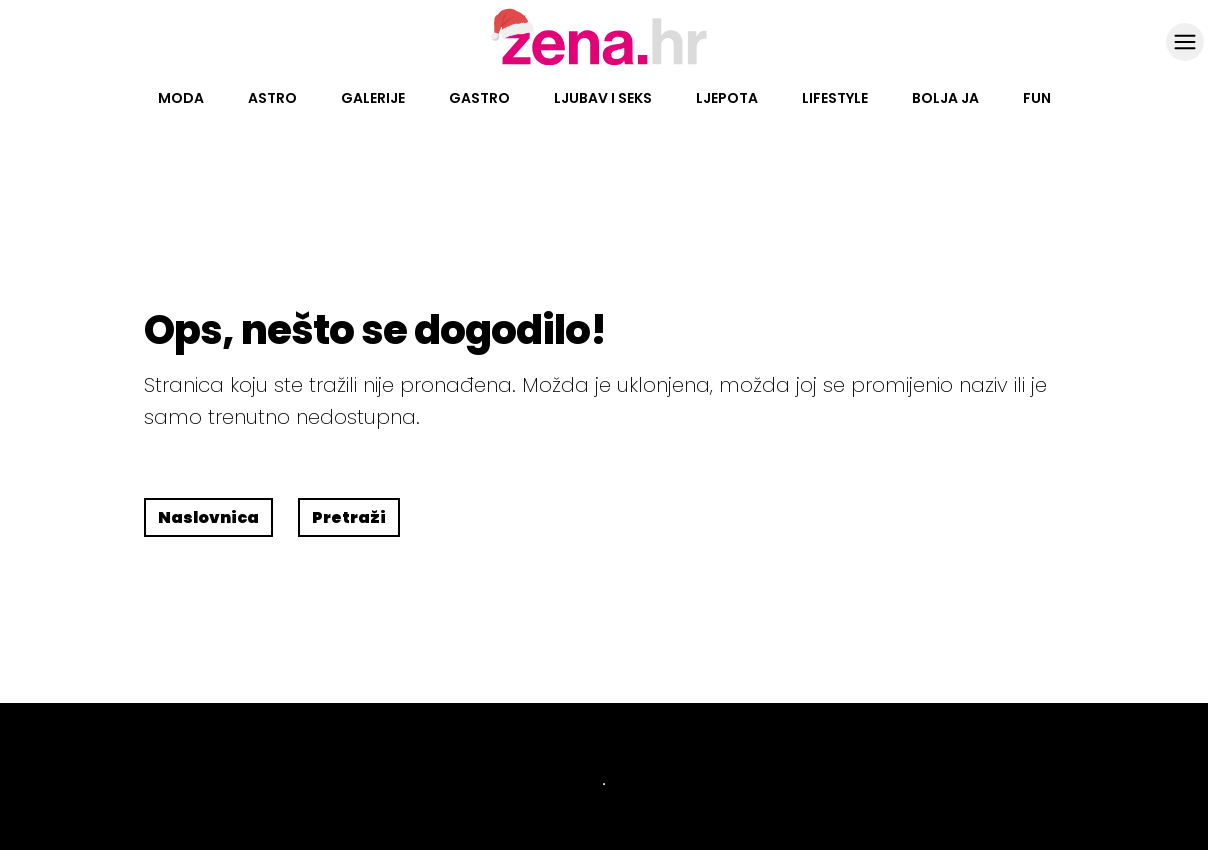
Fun (1037, 98)
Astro (272, 98)
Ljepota (727, 98)
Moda (181, 98)
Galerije (373, 98)
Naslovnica (208, 517)
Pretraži (349, 517)
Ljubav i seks (603, 98)
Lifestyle (835, 98)
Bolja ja (945, 98)
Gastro (479, 98)
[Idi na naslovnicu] (604, 63)
